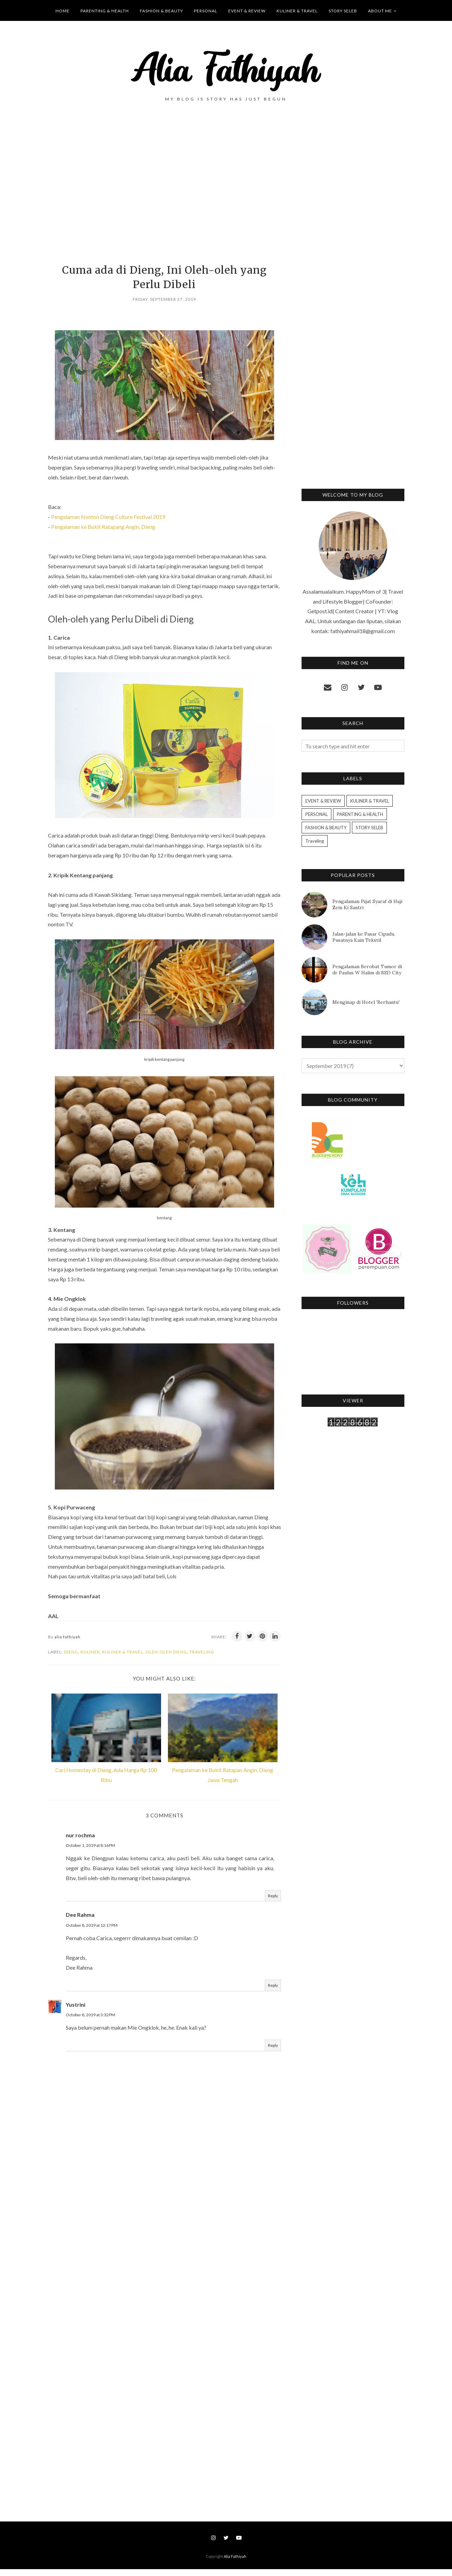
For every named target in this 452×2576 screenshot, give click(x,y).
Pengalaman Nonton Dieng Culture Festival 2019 (108, 516)
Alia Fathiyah (235, 2563)
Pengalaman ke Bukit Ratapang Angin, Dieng (102, 526)
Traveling (202, 1651)
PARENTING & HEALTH (360, 814)
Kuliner (90, 1651)
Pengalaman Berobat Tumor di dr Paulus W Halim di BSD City (367, 969)
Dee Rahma (80, 1922)
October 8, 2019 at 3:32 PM (90, 2022)
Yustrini (75, 2011)
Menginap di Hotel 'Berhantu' (366, 1002)
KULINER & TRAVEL (122, 1651)
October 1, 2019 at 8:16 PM (90, 1852)
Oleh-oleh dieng (166, 1651)
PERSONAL (316, 814)
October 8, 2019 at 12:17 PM (92, 1932)
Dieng (71, 1651)
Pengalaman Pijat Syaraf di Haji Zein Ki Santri (367, 904)
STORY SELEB (369, 827)
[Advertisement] (164, 194)
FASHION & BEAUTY (325, 827)
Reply (273, 1902)
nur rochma (80, 1842)
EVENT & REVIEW (323, 801)
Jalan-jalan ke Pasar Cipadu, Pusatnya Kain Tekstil (363, 937)
